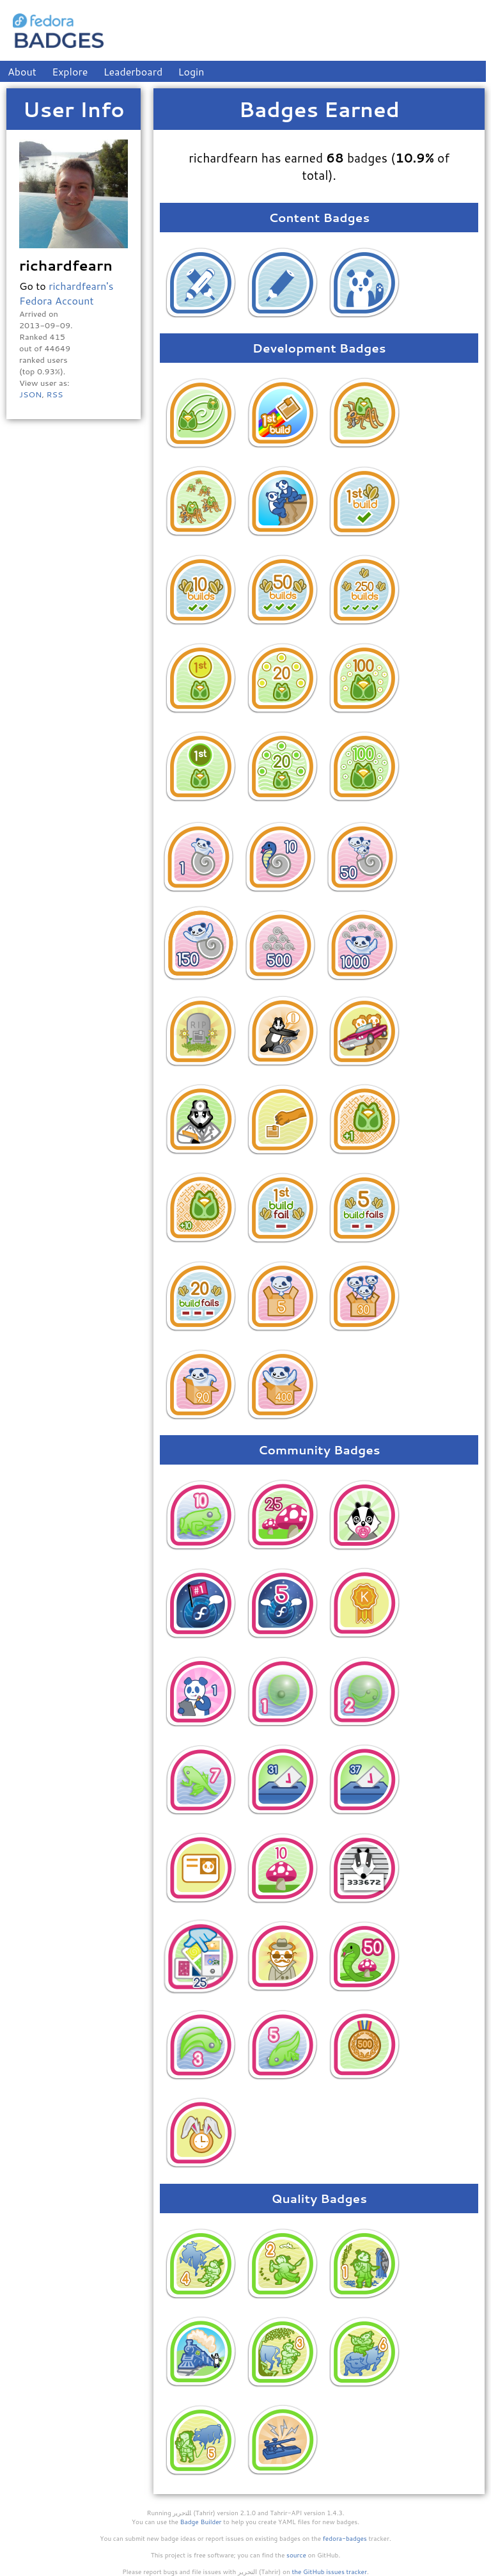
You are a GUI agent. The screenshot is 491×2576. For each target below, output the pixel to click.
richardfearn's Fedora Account (66, 293)
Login (191, 71)
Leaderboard (133, 71)
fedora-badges (345, 2538)
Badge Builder (201, 2521)
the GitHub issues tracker (329, 2571)
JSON (30, 394)
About (22, 71)
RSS (54, 394)
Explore (70, 71)
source (296, 2554)
